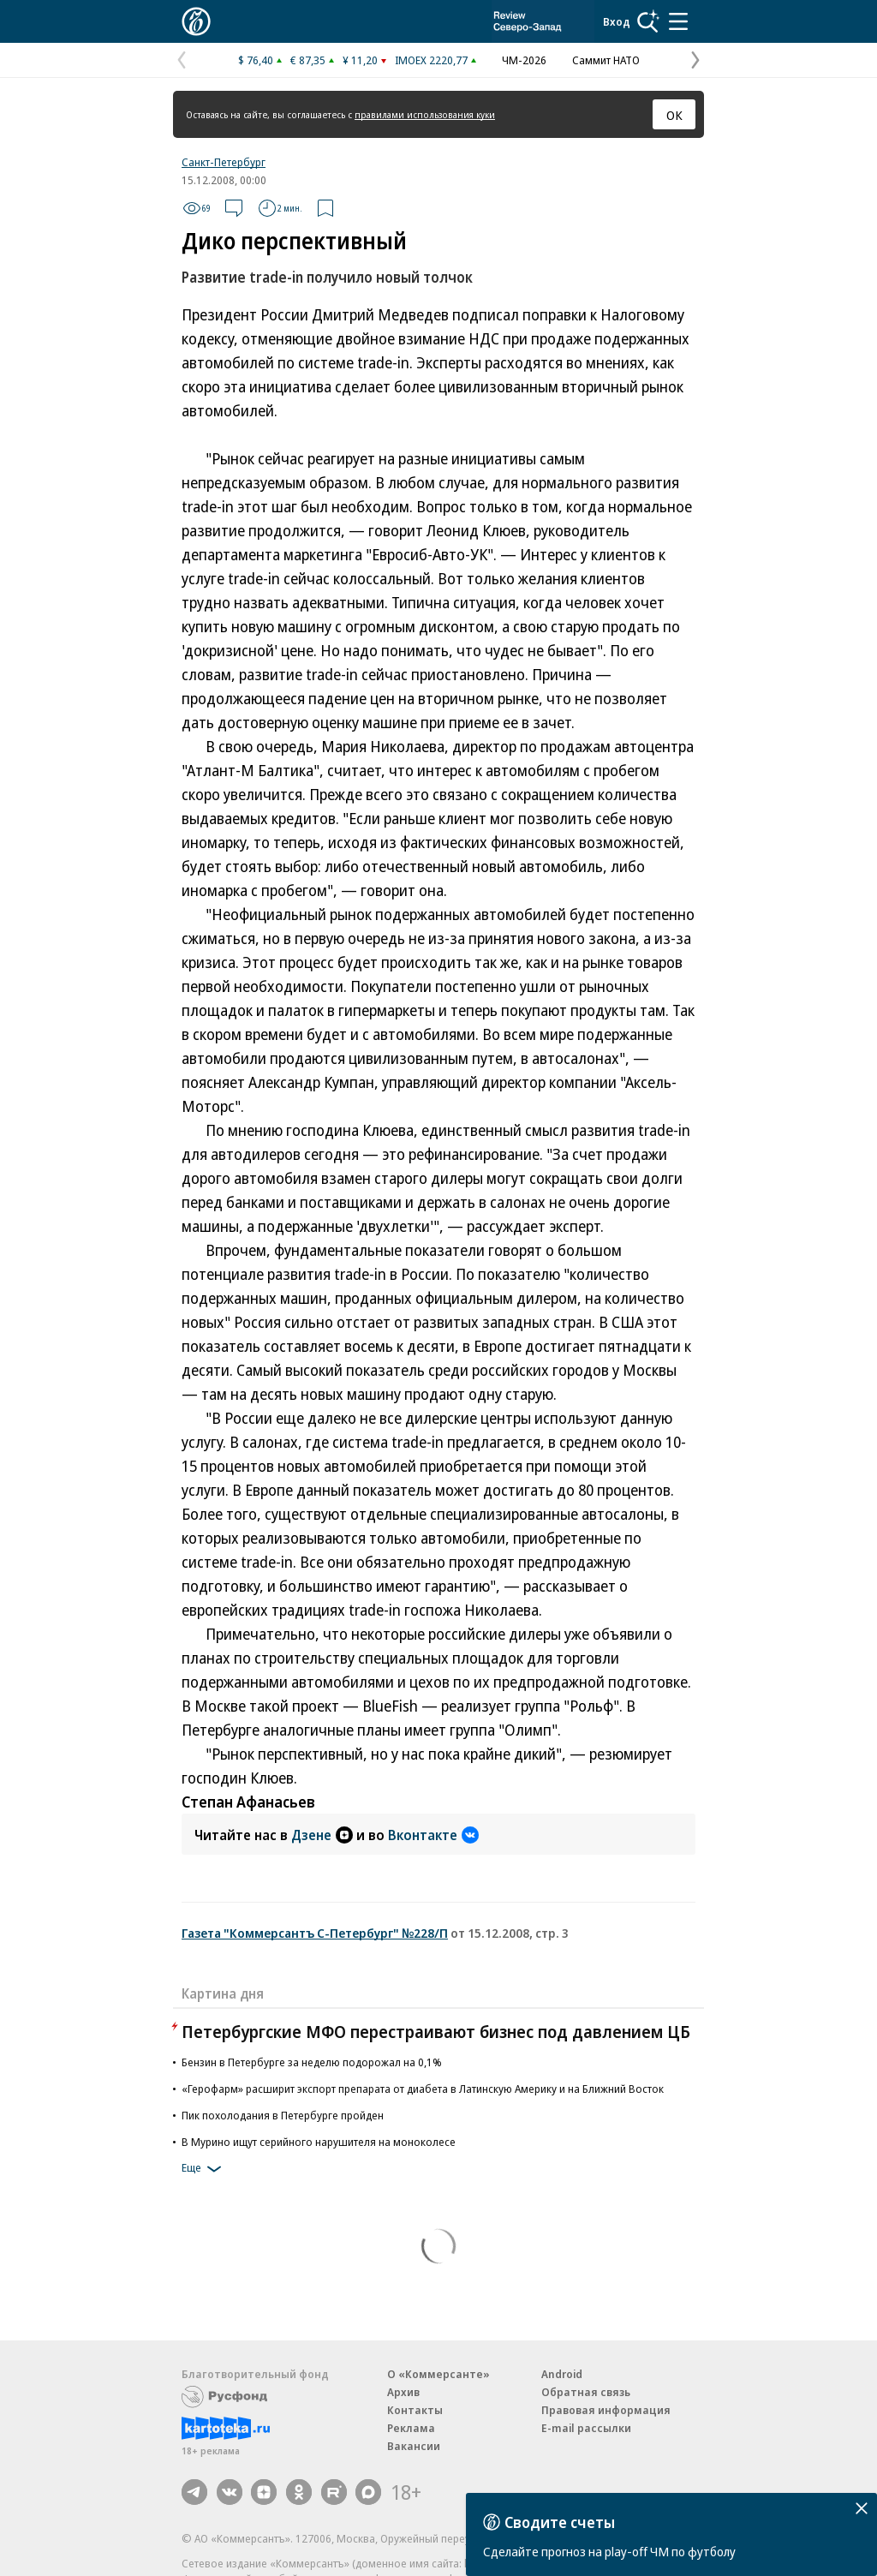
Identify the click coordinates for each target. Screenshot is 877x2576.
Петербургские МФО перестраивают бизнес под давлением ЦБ (436, 2031)
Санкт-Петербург (223, 162)
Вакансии (413, 2445)
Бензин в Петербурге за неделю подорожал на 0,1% (312, 2062)
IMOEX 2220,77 (431, 60)
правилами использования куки (425, 114)
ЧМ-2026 (524, 60)
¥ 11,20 (360, 60)
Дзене (322, 1835)
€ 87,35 (307, 60)
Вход (616, 21)
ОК (674, 114)
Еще (204, 2169)
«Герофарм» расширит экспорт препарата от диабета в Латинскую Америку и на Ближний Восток (423, 2088)
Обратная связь (585, 2392)
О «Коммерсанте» (438, 2374)
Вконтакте (433, 1835)
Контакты (415, 2410)
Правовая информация (606, 2410)
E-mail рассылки (586, 2428)
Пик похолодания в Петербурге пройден (283, 2115)
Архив (403, 2392)
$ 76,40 (255, 60)
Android (561, 2374)
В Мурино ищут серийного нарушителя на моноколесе (319, 2141)
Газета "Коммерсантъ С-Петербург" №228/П (315, 1932)
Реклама (411, 2428)
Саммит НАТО (606, 60)
